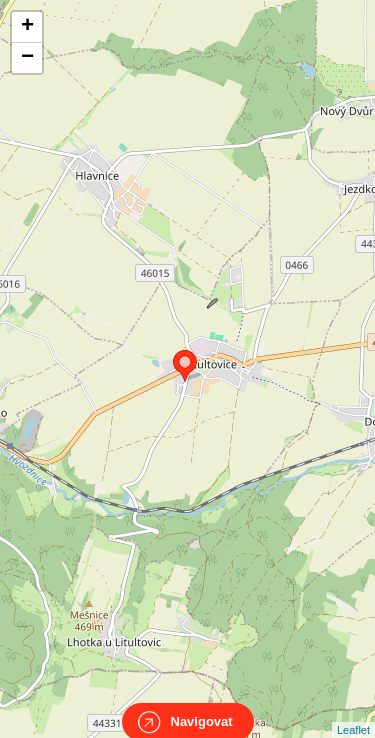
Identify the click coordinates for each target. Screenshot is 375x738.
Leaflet (353, 712)
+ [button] (27, 27)
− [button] (27, 58)
